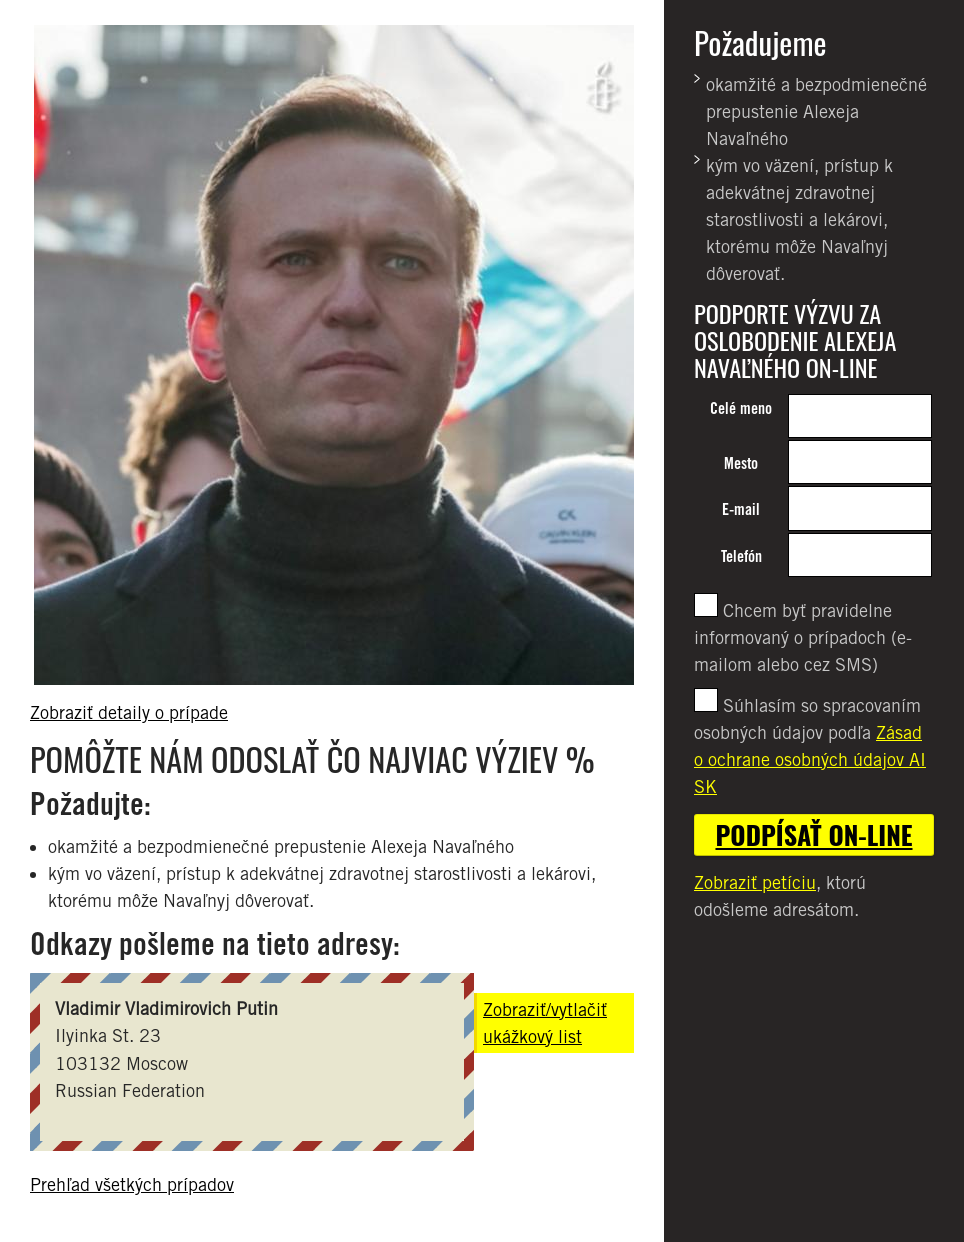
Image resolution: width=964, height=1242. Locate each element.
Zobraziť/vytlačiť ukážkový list (545, 1023)
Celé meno (741, 408)
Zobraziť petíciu (755, 882)
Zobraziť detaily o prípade (129, 712)
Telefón (741, 556)
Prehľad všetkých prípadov (132, 1184)
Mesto (741, 463)
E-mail (741, 509)
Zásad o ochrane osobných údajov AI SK (810, 759)
